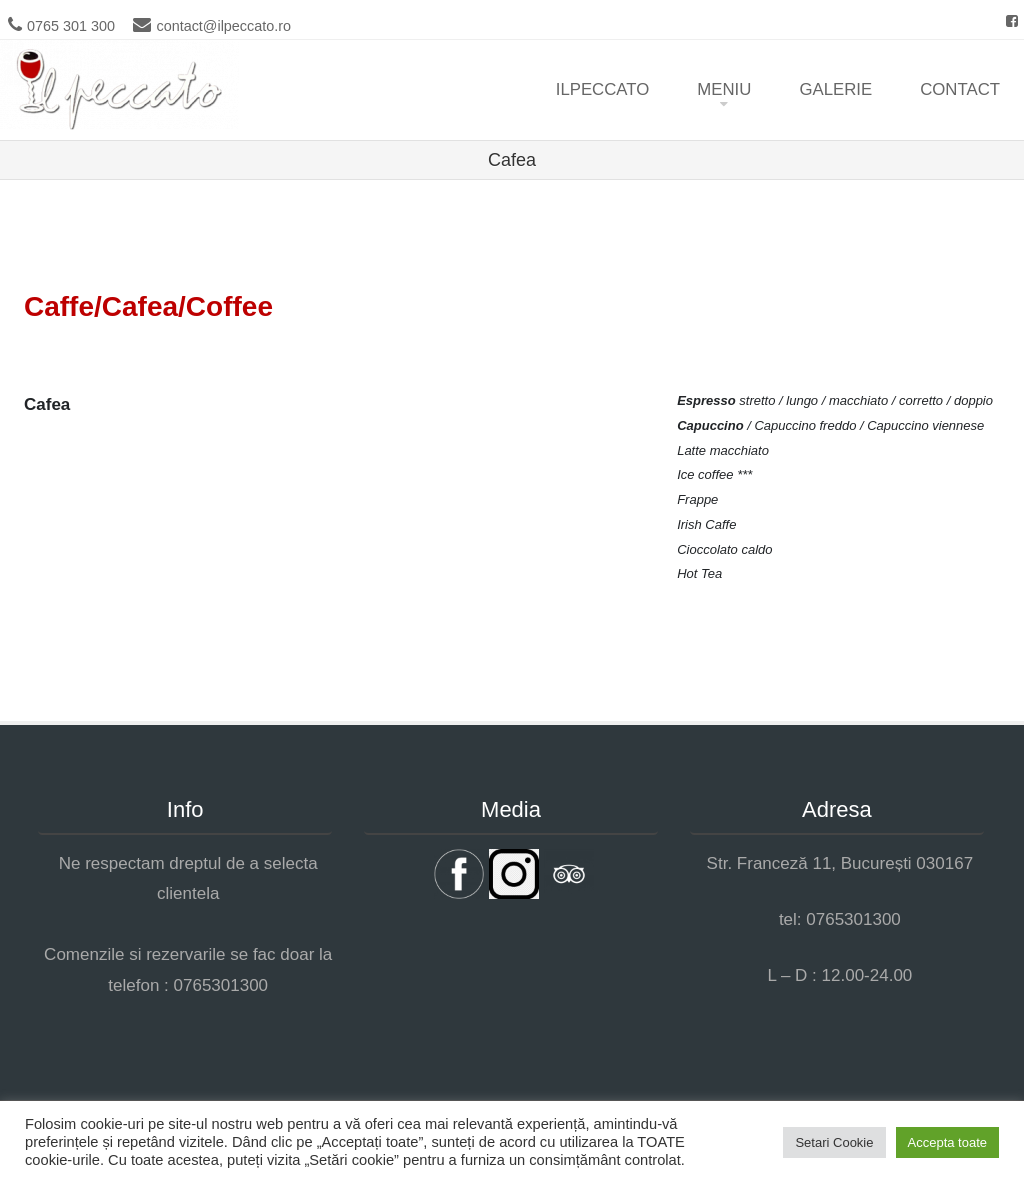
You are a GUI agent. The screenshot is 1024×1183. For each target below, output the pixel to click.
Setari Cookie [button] (834, 1142)
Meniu (724, 89)
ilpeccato (603, 89)
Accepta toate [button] (948, 1142)
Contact (960, 89)
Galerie (835, 89)
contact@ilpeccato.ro (223, 26)
